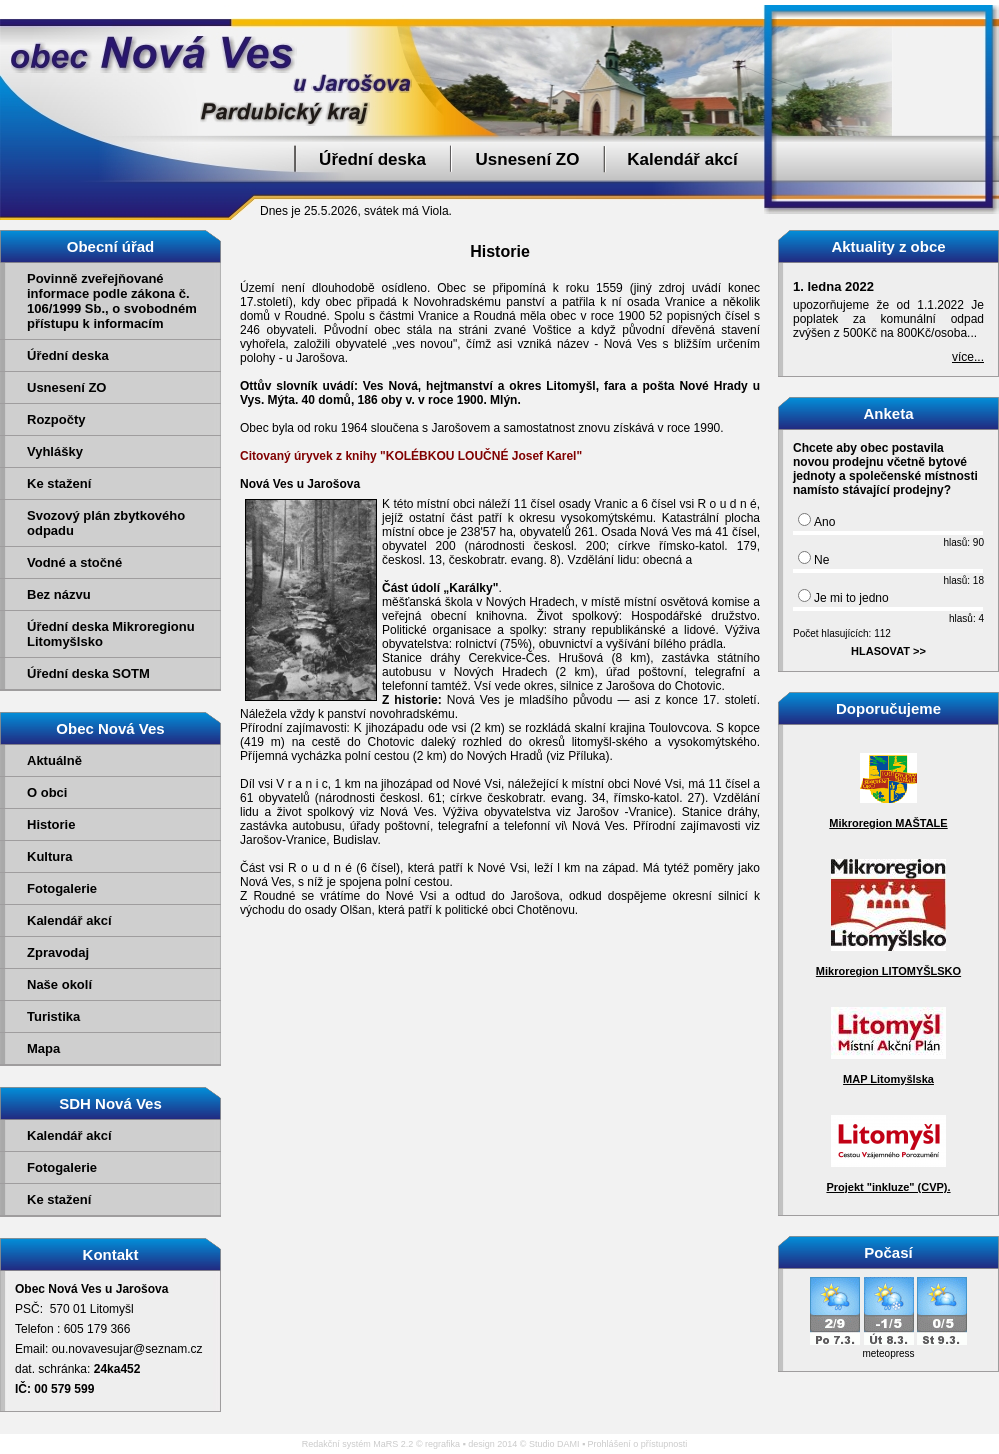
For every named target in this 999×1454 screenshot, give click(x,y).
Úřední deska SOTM (88, 673)
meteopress (888, 1353)
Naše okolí (59, 984)
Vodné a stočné (74, 562)
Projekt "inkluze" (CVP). (888, 1187)
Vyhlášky (55, 451)
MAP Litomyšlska (888, 1079)
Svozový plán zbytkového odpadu (106, 523)
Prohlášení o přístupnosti (638, 1444)
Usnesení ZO (528, 159)
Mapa (43, 1048)
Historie (51, 824)
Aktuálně (54, 760)
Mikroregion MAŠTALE (888, 823)
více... (968, 357)
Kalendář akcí (682, 159)
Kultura (50, 856)
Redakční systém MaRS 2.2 (358, 1444)
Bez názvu (59, 594)
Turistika (53, 1016)
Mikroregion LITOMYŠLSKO (888, 971)
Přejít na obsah (953, 9)
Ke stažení (59, 483)
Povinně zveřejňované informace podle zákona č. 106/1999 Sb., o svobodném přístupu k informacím (112, 301)
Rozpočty (56, 419)
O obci (47, 792)
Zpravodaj (58, 952)
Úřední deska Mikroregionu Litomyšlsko (111, 634)
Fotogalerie (62, 888)
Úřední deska (372, 159)
